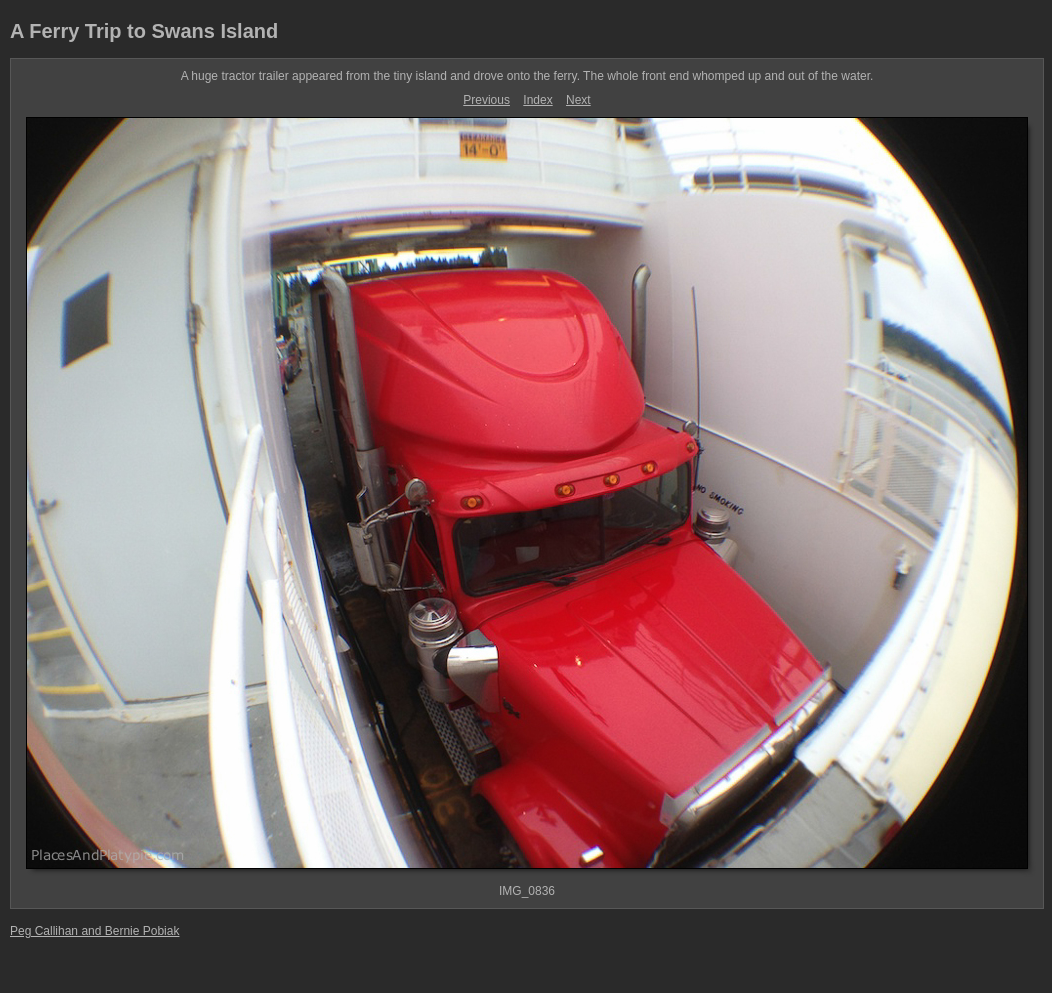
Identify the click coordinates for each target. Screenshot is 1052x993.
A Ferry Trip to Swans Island (144, 31)
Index (537, 100)
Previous (486, 100)
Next (578, 100)
